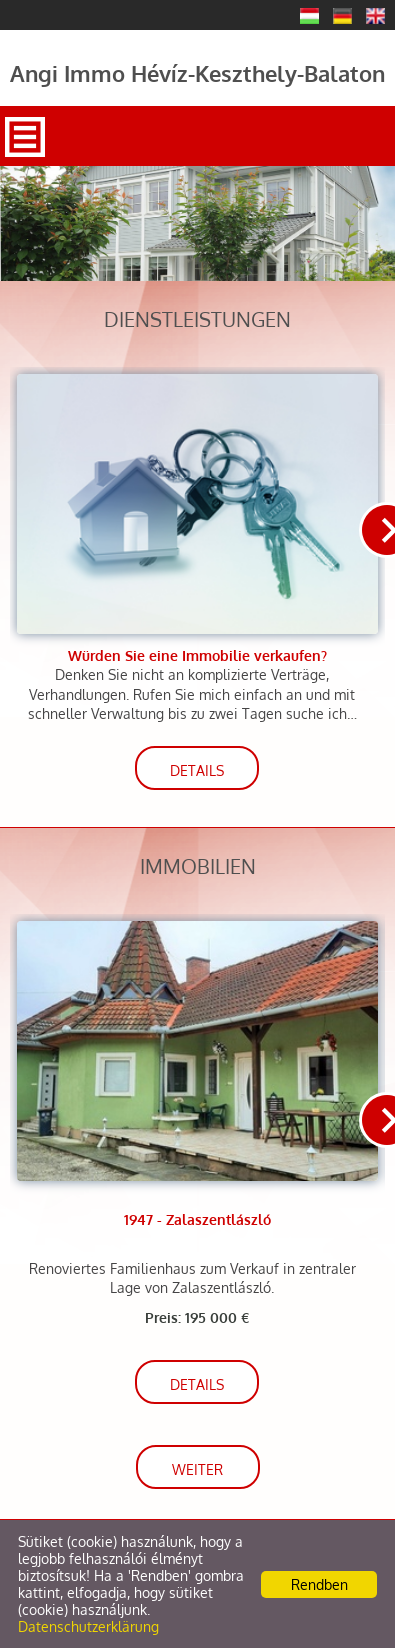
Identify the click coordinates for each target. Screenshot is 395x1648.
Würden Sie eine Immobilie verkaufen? (197, 655)
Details (197, 770)
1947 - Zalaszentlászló (197, 1219)
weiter (197, 1469)
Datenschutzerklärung (88, 1626)
